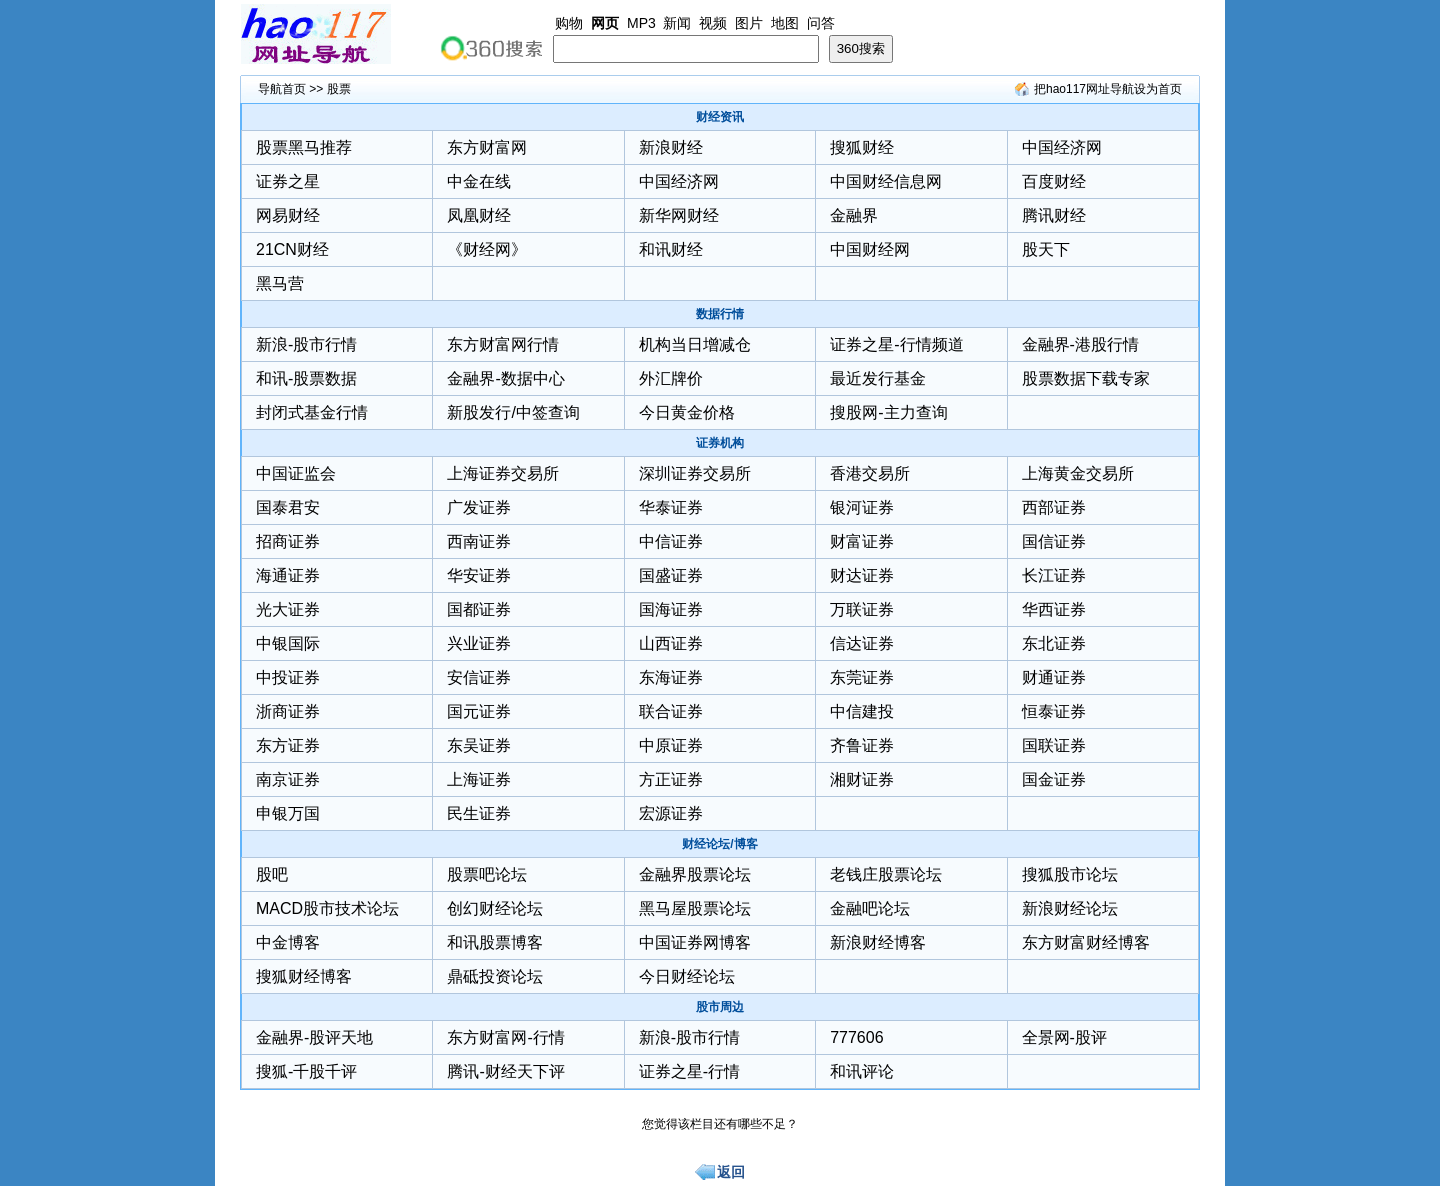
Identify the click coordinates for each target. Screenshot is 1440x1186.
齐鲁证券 (862, 745)
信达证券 (862, 643)
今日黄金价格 (687, 412)
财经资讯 (720, 117)
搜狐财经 (862, 147)
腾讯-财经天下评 (505, 1071)
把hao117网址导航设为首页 (1108, 89)
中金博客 (288, 942)
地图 (785, 23)
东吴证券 (479, 745)
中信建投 (862, 711)
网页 (605, 23)
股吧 (272, 874)
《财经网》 (487, 249)
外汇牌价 (671, 378)
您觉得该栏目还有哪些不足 (714, 1124)
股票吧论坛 (487, 874)
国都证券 (479, 609)
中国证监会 (296, 473)
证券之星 (288, 181)
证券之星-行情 (689, 1071)
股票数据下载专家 (1086, 378)
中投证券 (288, 677)
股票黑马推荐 (304, 147)
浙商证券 (288, 711)
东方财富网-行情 (505, 1037)
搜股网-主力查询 (888, 412)
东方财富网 (487, 147)
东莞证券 (862, 677)
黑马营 (280, 283)
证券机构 (720, 443)
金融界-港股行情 (1080, 344)
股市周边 (720, 1007)
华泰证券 (671, 507)
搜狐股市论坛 (1070, 874)
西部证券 (1054, 507)
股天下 (1046, 249)
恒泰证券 (1054, 711)
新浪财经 (671, 147)
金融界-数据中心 (505, 378)
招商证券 (288, 541)
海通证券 (288, 575)
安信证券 (479, 677)
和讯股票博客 (495, 942)
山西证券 (671, 643)
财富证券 (862, 541)
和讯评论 (862, 1071)
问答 (821, 23)
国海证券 (671, 609)
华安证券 (479, 575)
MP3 (641, 23)
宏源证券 (671, 813)
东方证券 (288, 745)
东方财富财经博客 (1086, 942)
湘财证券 (862, 779)
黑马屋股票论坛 (695, 908)
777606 (856, 1037)
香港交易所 (870, 473)
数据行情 (720, 314)
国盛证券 (671, 575)
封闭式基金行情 (312, 412)
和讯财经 (671, 249)
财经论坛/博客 (719, 844)
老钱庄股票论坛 (886, 874)
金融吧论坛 (870, 908)
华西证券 (1054, 609)
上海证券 (479, 779)
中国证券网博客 (695, 942)
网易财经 (288, 215)
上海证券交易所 (503, 473)
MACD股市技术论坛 (327, 908)
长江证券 (1054, 575)
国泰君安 (288, 507)
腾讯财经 (1054, 215)
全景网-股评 (1064, 1037)
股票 (339, 89)
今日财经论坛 (687, 976)
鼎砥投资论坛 (495, 976)
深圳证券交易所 (695, 473)
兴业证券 (479, 643)
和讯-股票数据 (306, 378)
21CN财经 (292, 249)
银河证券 (862, 507)
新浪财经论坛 (1070, 908)
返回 (731, 1172)
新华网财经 (679, 215)
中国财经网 (870, 249)
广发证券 (479, 507)
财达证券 (862, 575)
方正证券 (671, 779)
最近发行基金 (878, 378)
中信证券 (671, 541)
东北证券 (1054, 643)
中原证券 (671, 745)
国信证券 (1054, 541)
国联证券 (1054, 745)
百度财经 (1054, 181)
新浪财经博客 (878, 942)
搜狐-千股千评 (306, 1071)
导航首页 (282, 89)
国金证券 (1054, 779)
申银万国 (288, 813)
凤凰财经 (479, 215)
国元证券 (479, 711)
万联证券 (862, 609)
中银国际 (288, 643)
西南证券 (479, 541)
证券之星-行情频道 (896, 344)
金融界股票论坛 (695, 874)
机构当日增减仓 (695, 344)
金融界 (854, 215)
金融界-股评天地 (314, 1037)
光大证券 (288, 609)
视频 (713, 23)
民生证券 (479, 813)
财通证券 (1054, 677)
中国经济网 (1062, 147)
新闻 (677, 23)
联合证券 (671, 711)
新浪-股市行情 (306, 344)
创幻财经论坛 (495, 908)
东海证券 (671, 677)
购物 (569, 23)
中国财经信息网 (886, 181)
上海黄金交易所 (1078, 473)
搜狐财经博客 (304, 976)
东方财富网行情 (503, 344)
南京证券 (288, 779)
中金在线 (479, 181)
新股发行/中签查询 (513, 412)
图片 (749, 23)
